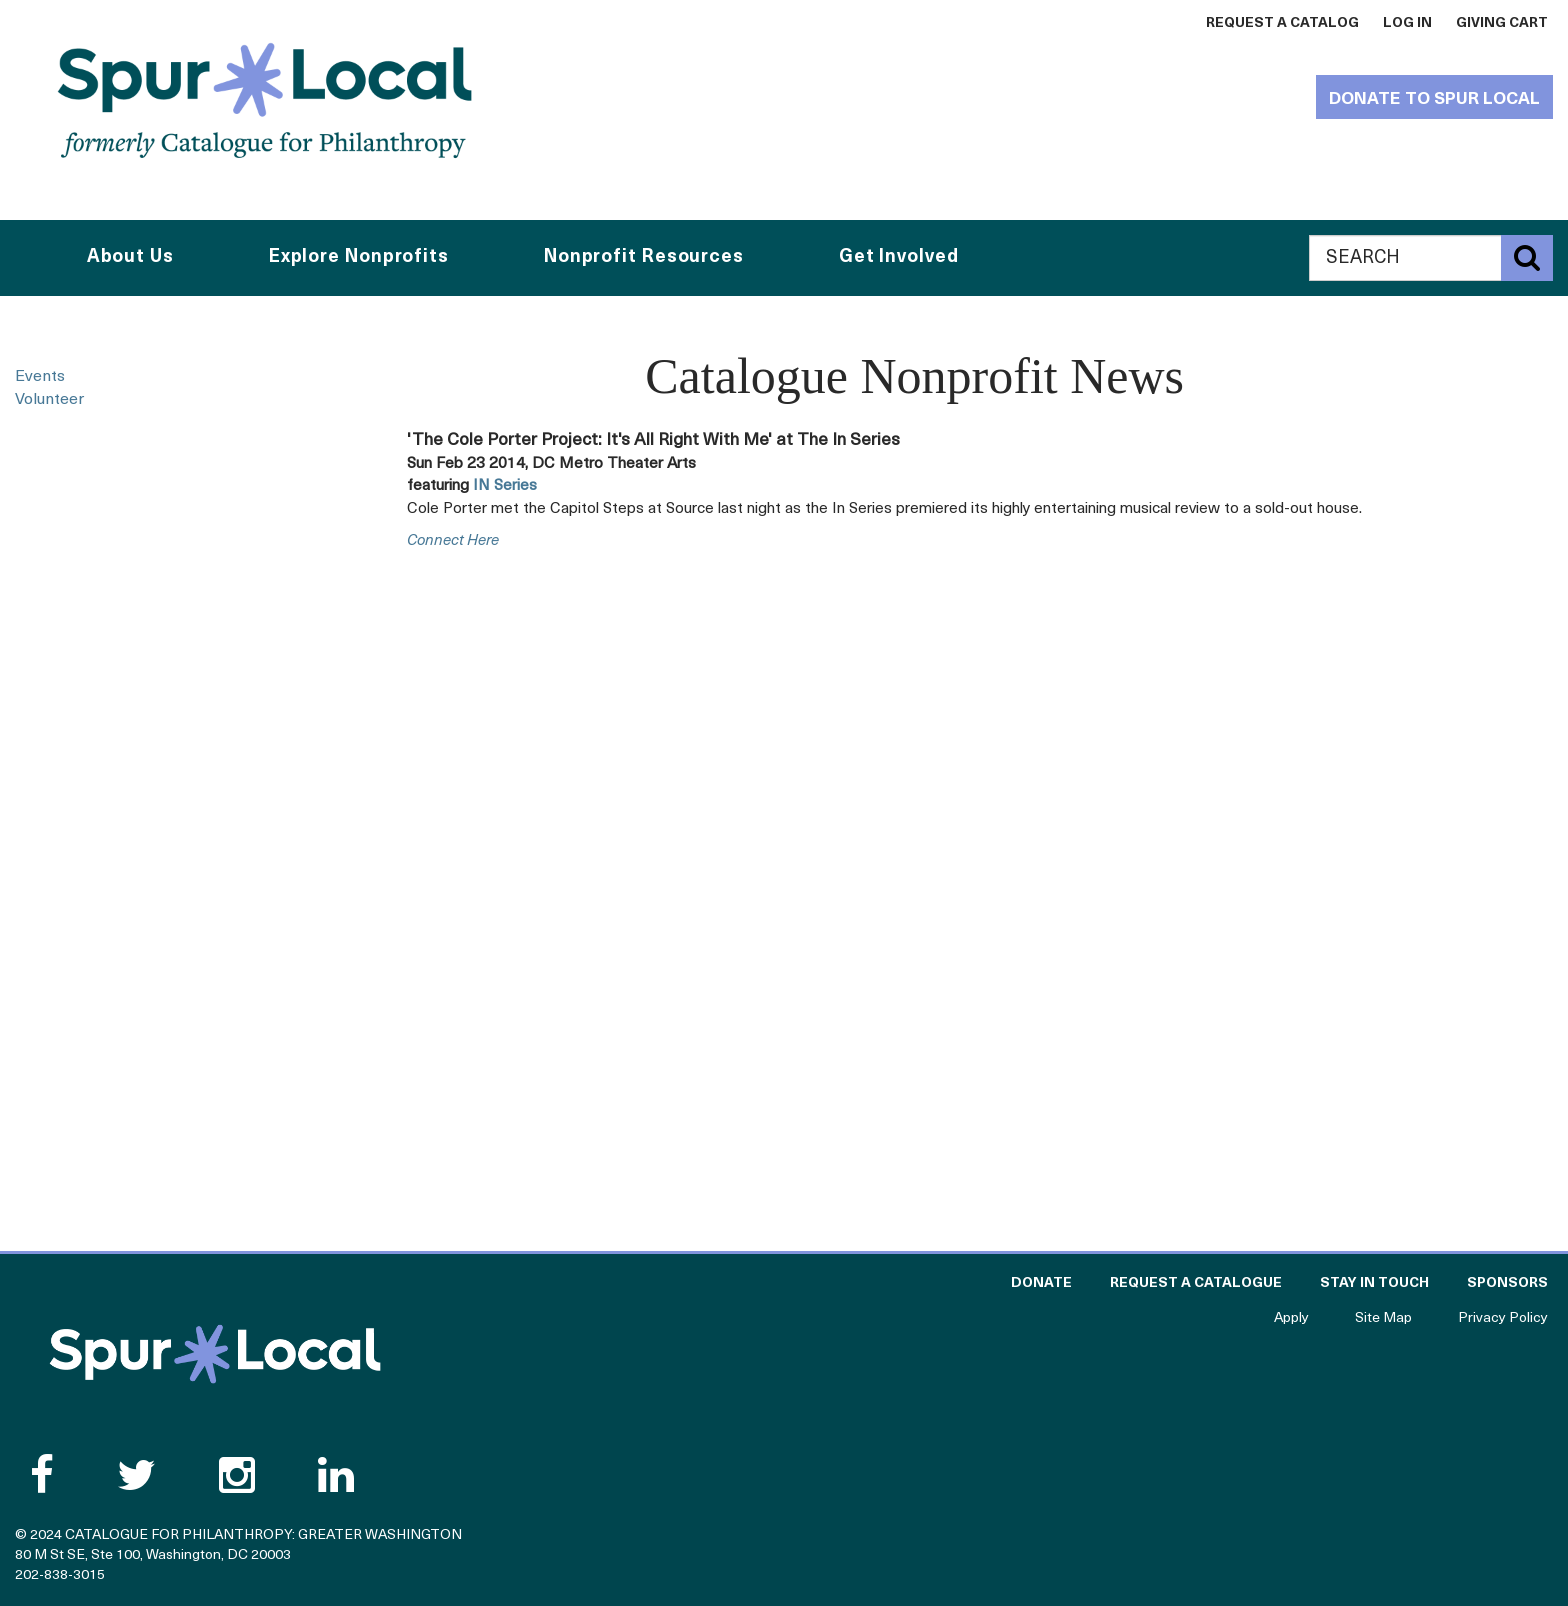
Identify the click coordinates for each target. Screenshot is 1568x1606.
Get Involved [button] (899, 257)
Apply (1291, 1318)
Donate (1041, 1283)
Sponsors (1507, 1283)
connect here (453, 541)
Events (40, 377)
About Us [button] (130, 257)
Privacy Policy (1503, 1318)
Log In (1407, 23)
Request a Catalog (1282, 23)
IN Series (505, 486)
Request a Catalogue (1196, 1283)
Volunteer (49, 400)
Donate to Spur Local (1434, 99)
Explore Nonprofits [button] (359, 257)
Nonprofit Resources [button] (644, 257)
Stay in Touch (1374, 1283)
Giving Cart (1502, 23)
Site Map (1383, 1318)
